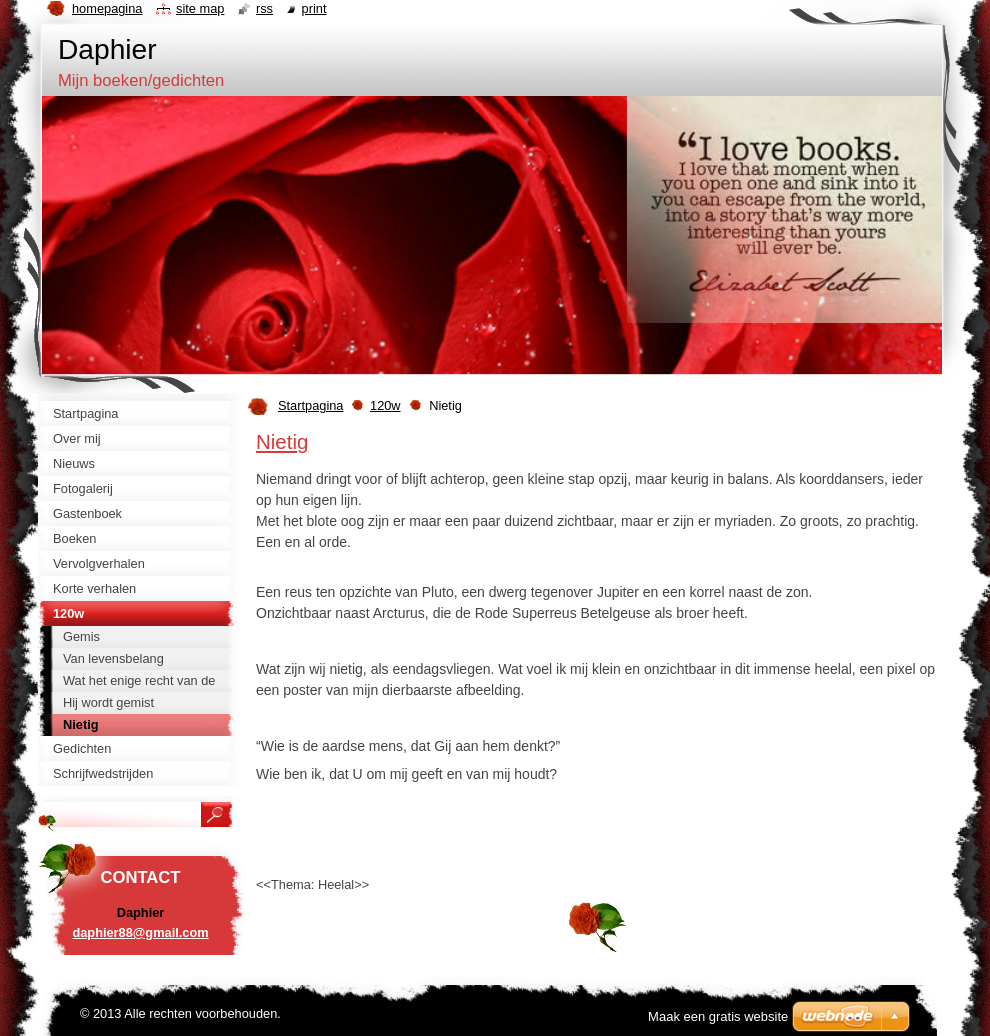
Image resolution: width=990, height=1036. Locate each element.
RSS (264, 8)
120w (385, 405)
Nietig (282, 441)
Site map (200, 8)
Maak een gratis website (718, 1016)
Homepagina (107, 8)
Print (314, 8)
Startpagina (310, 405)
